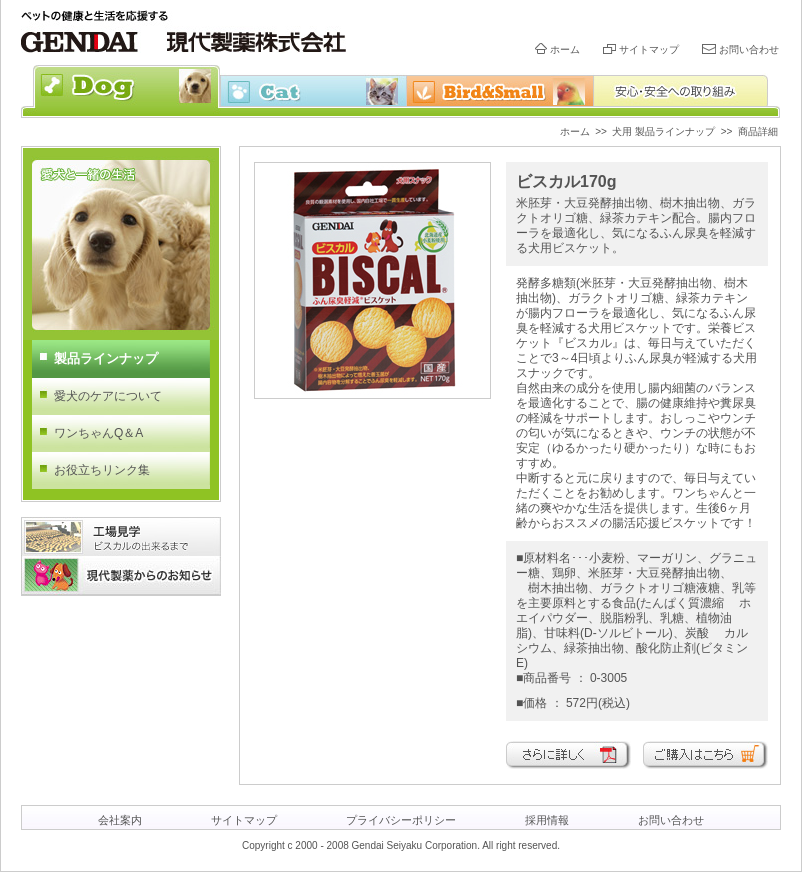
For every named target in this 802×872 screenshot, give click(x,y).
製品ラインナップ (106, 358)
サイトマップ (649, 49)
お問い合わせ (749, 49)
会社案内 (120, 820)
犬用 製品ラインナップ (663, 131)
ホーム (565, 49)
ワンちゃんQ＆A (98, 433)
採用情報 (547, 820)
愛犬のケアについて (108, 396)
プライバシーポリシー (401, 820)
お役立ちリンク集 (102, 470)
